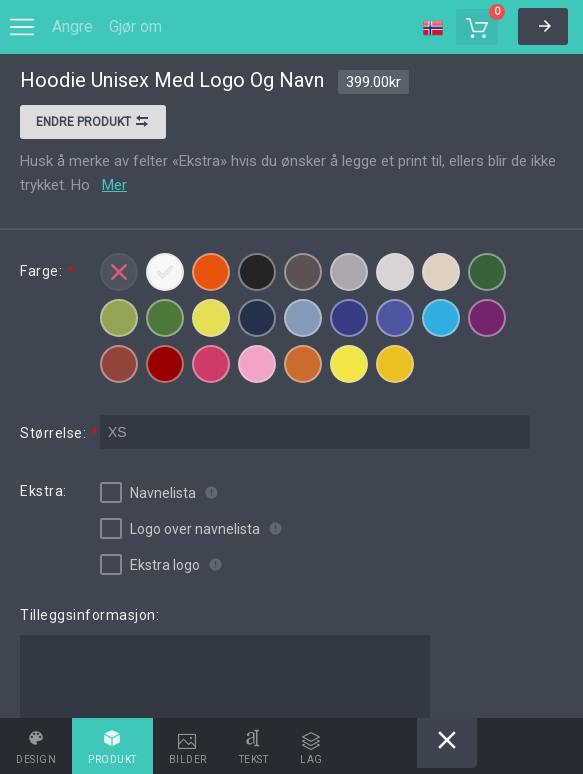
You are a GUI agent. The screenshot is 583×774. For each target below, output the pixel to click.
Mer (114, 185)
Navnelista (148, 492)
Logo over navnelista (180, 528)
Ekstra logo (150, 564)
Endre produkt (93, 124)
